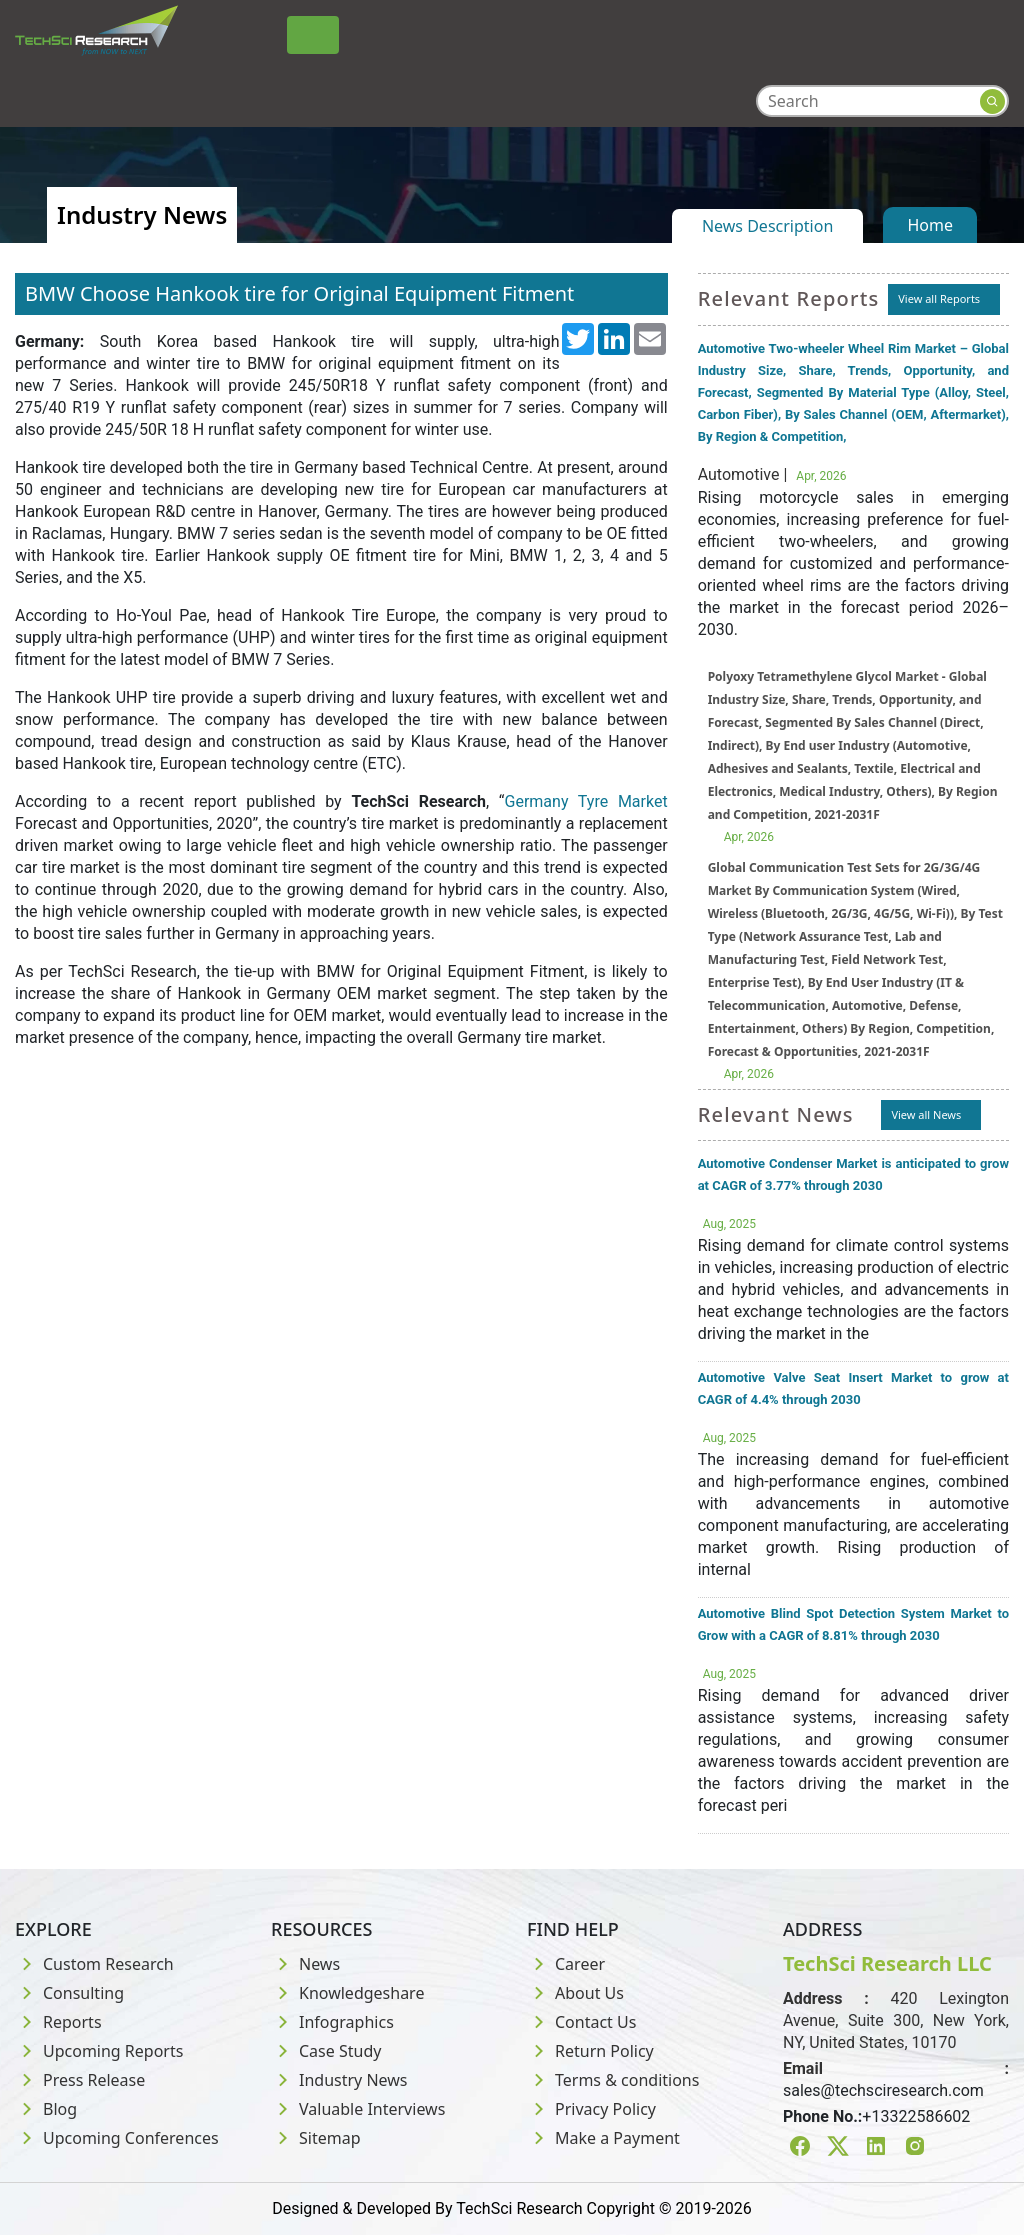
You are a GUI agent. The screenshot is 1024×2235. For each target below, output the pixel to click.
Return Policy (590, 2051)
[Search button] (992, 101)
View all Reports (939, 298)
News (305, 1964)
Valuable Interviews (358, 2109)
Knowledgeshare (347, 1993)
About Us (575, 1993)
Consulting (69, 1993)
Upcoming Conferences (117, 2138)
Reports (58, 2022)
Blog (46, 2109)
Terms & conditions (613, 2080)
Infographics (332, 2022)
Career (566, 1964)
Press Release (80, 2080)
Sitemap (316, 2138)
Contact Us (581, 2022)
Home (930, 225)
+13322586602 (916, 2116)
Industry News (339, 2080)
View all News (926, 1114)
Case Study (326, 2051)
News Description (767, 226)
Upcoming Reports (99, 2051)
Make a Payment (603, 2138)
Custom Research (94, 1964)
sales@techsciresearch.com (883, 2090)
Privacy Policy (591, 2109)
